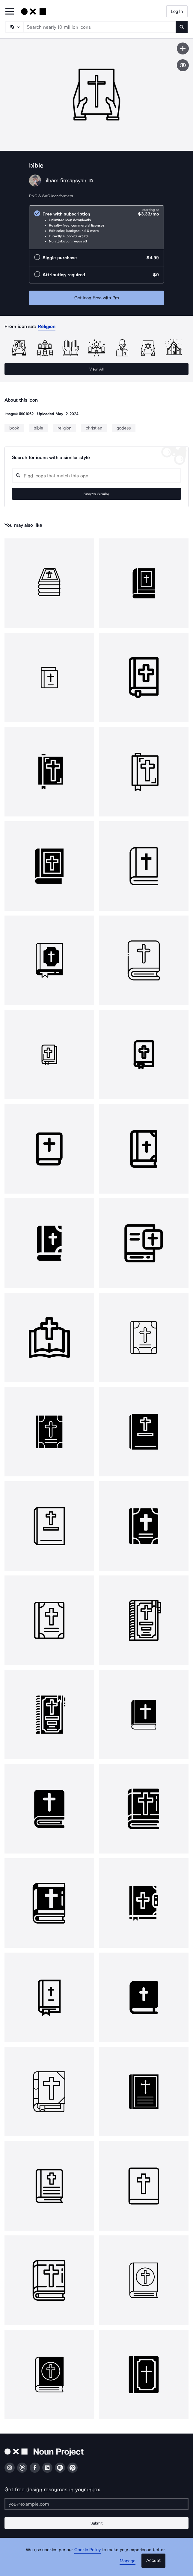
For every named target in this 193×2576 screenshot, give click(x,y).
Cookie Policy (87, 2549)
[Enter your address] (96, 2504)
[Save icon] (183, 48)
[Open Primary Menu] (9, 11)
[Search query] (96, 475)
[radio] (96, 227)
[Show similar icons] (183, 65)
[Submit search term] (182, 27)
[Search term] (100, 27)
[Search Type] (14, 27)
